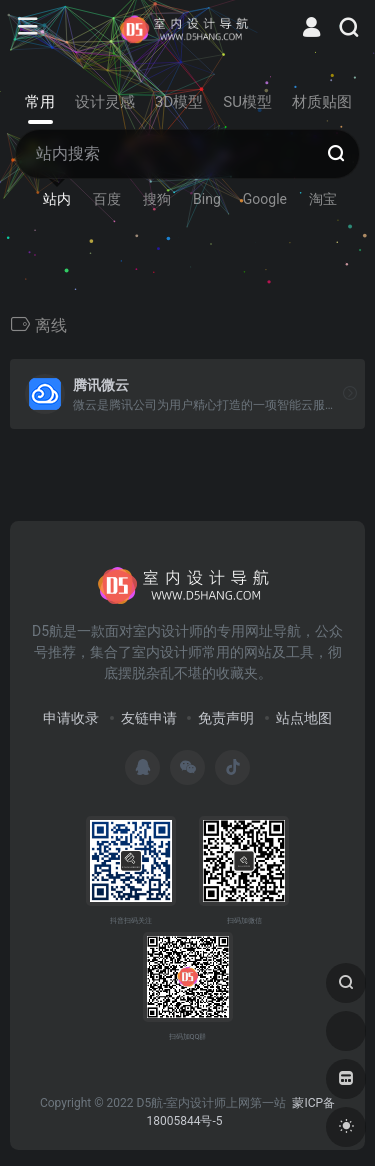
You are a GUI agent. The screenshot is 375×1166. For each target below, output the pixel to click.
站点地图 (304, 718)
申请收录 (71, 718)
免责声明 (226, 718)
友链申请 (149, 718)
